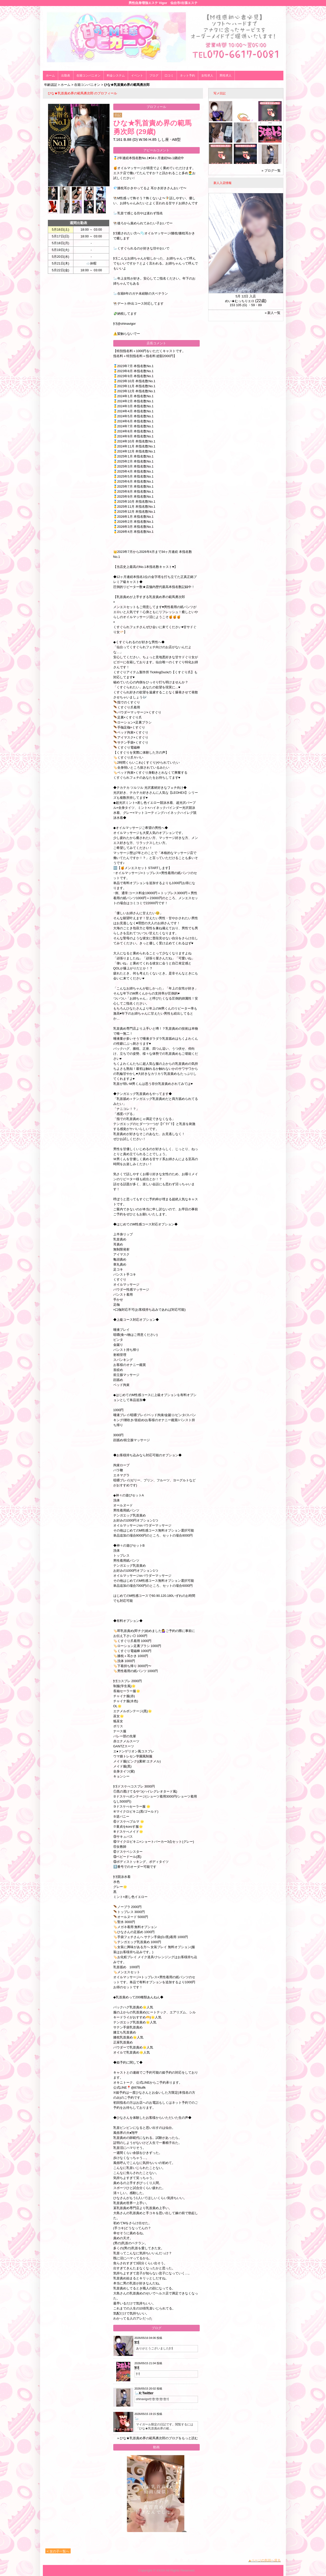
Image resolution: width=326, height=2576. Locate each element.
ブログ (153, 75)
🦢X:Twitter (144, 2393)
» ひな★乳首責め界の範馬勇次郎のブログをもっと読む (157, 2438)
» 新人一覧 (273, 313)
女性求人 (207, 75)
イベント (137, 75)
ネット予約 (187, 75)
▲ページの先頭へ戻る (264, 2560)
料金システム (116, 75)
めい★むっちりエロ (239, 301)
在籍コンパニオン (88, 75)
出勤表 (65, 75)
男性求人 (226, 75)
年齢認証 (50, 85)
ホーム (50, 75)
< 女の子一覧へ (58, 2551)
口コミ (169, 75)
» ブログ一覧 (271, 170)
